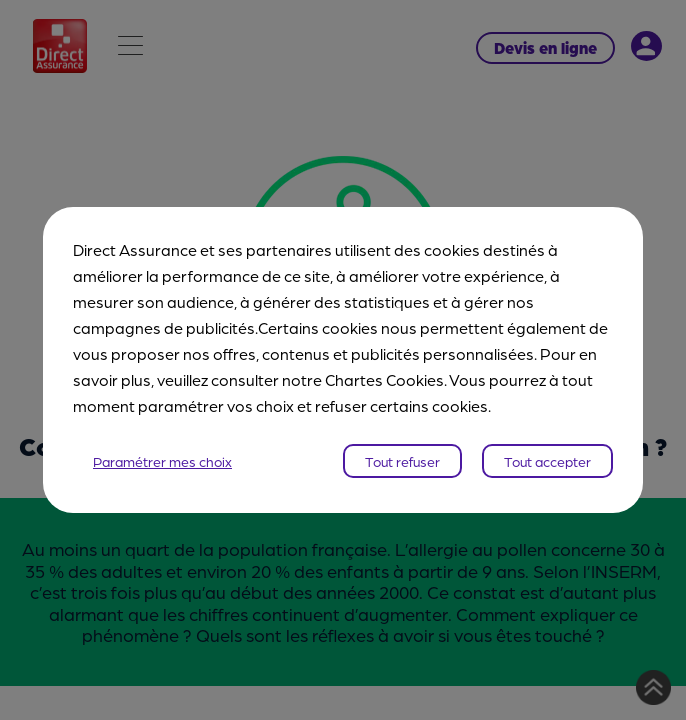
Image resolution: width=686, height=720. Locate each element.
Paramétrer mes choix (162, 461)
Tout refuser (402, 461)
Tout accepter (547, 461)
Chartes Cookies (384, 379)
